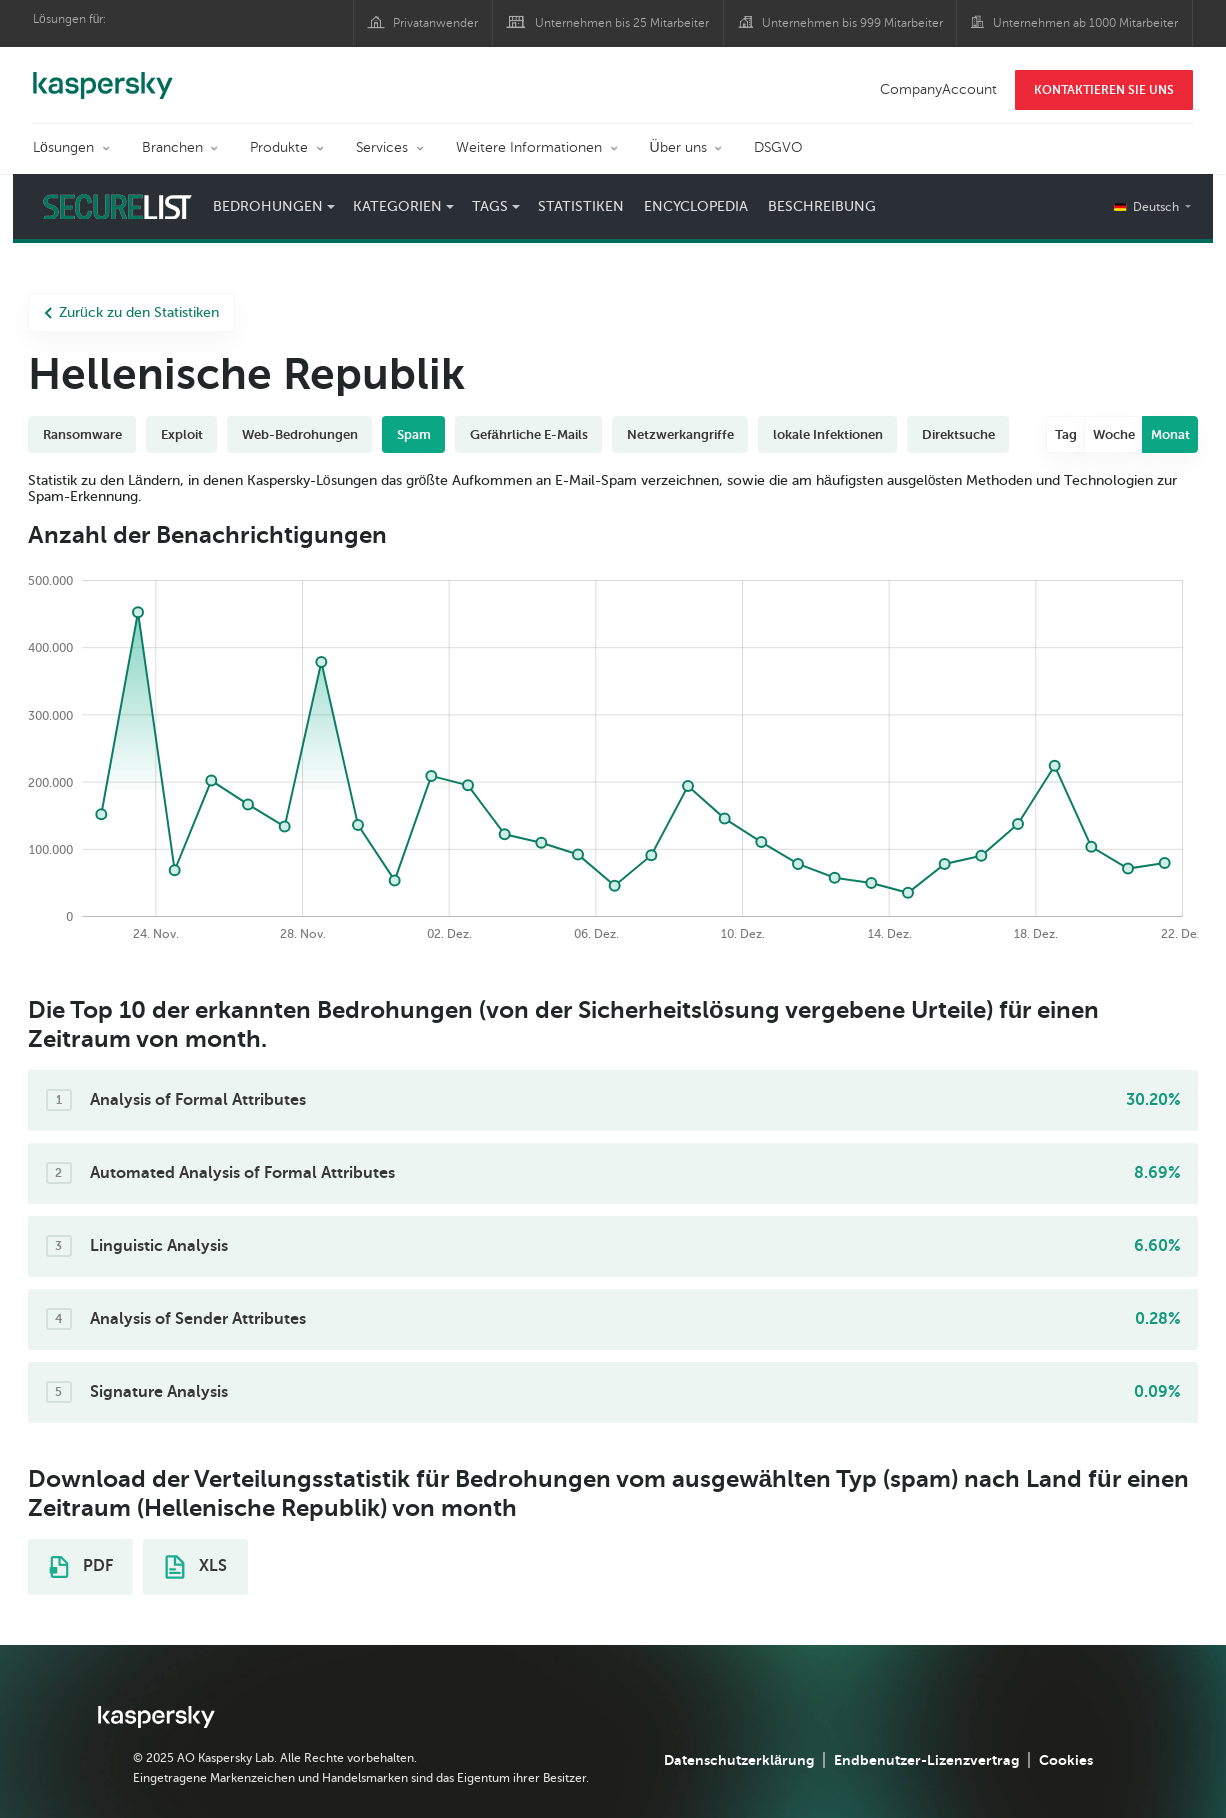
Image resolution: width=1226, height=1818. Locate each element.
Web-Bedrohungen (300, 434)
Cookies (1066, 1760)
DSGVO (778, 147)
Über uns (678, 147)
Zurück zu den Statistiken (131, 312)
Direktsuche (958, 434)
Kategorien (397, 206)
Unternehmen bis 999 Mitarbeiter (852, 23)
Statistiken (581, 206)
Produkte (279, 147)
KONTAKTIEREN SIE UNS (1104, 90)
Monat (1170, 434)
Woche (1114, 434)
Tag (1066, 434)
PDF (81, 1567)
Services (382, 147)
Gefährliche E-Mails (529, 434)
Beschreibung (822, 206)
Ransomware (82, 434)
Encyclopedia (696, 206)
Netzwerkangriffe (680, 434)
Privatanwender (435, 23)
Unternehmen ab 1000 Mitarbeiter (1085, 23)
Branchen (172, 147)
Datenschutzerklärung (739, 1760)
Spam (414, 434)
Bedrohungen (268, 206)
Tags (490, 206)
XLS (196, 1567)
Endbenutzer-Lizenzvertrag (926, 1760)
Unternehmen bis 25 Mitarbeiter (622, 23)
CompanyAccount (938, 89)
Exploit (182, 434)
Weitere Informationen (529, 147)
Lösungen (63, 147)
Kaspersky (103, 75)
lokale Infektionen (828, 434)
